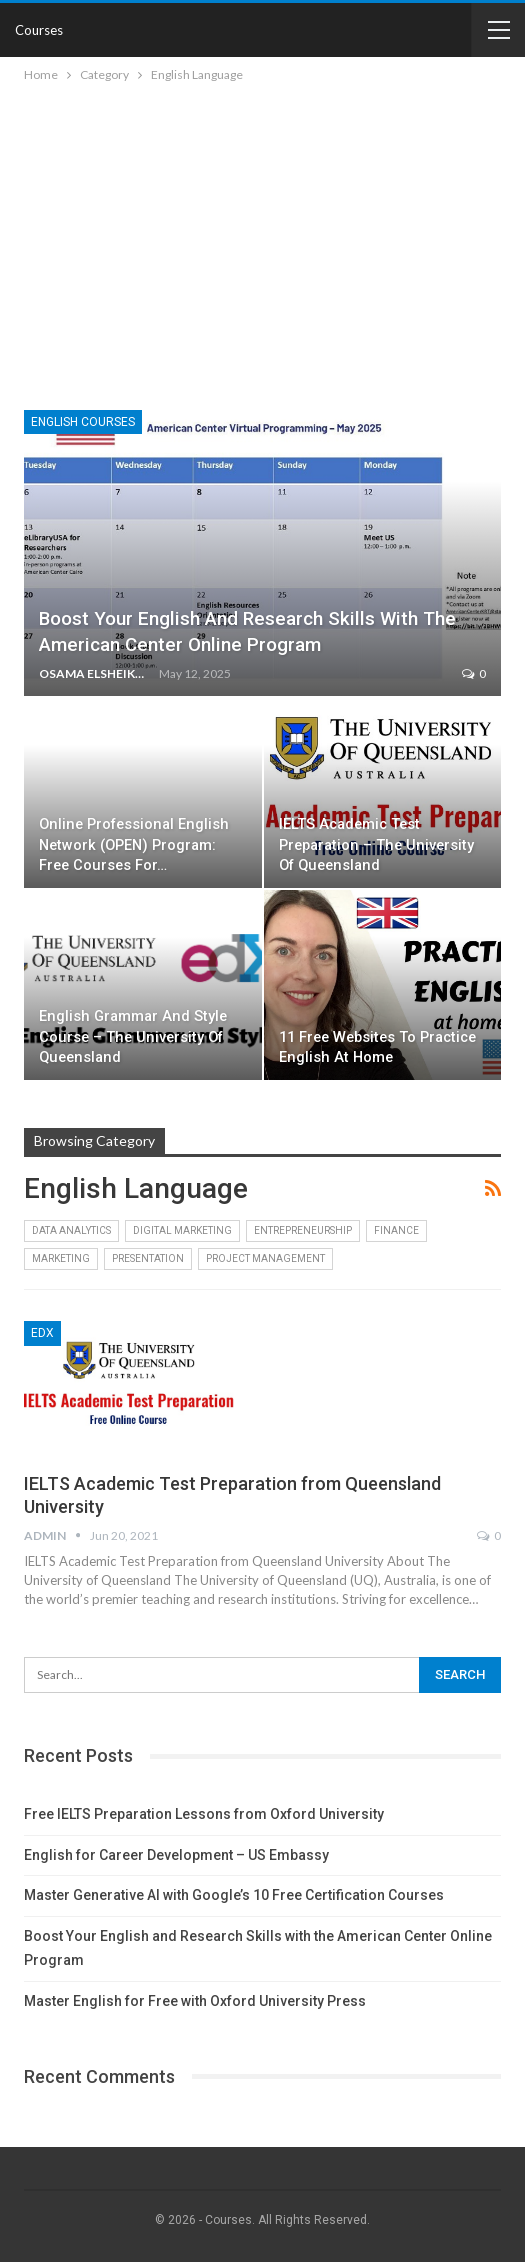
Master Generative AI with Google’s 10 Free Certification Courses (234, 1895)
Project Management (265, 1258)
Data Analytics (71, 1230)
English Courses (83, 422)
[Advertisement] (262, 236)
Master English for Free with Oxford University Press (195, 2001)
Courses (39, 30)
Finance (396, 1230)
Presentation (148, 1258)
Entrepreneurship (303, 1230)
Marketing (61, 1258)
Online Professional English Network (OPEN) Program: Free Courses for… (134, 845)
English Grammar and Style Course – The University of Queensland (133, 1037)
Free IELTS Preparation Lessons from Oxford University (204, 1814)
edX (42, 1333)
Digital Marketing (182, 1230)
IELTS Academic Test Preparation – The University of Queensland (376, 845)
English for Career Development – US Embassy (176, 1855)
